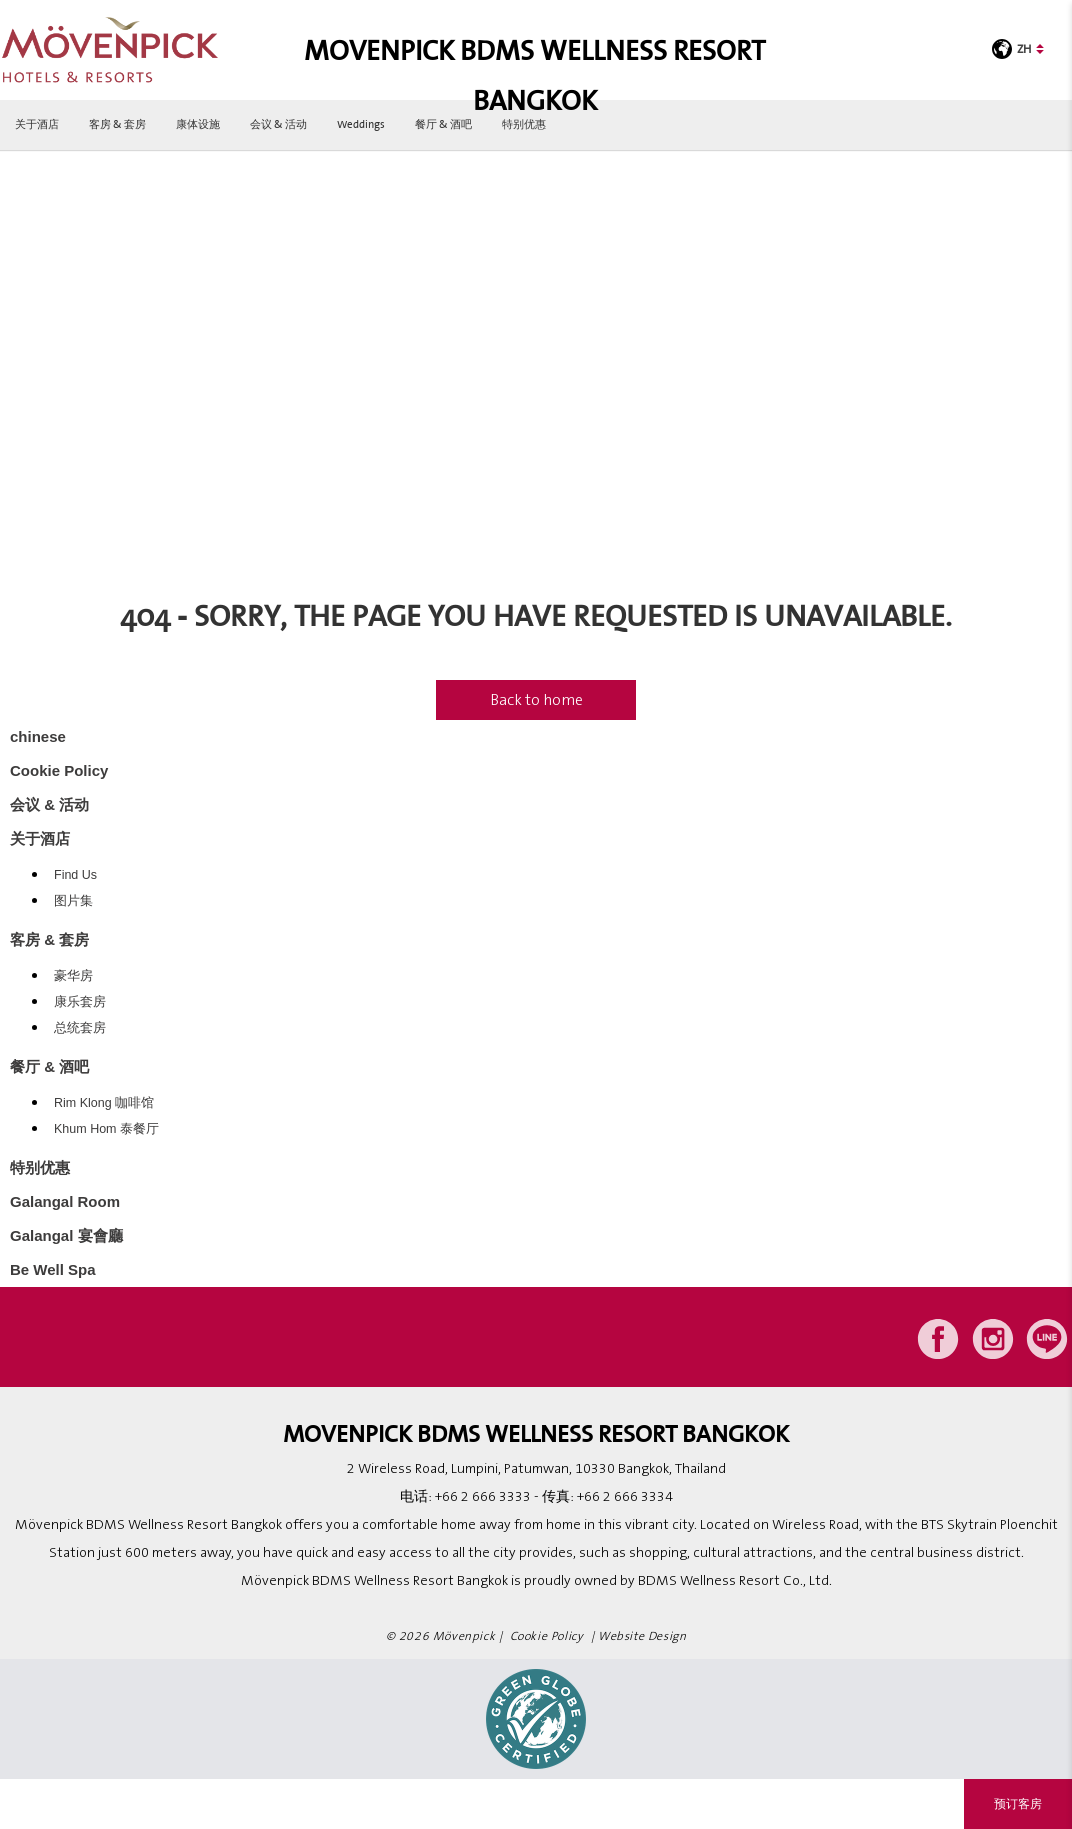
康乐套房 (80, 1002)
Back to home (536, 700)
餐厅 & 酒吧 (443, 124)
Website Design (642, 1636)
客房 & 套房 (117, 124)
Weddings (361, 124)
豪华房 (73, 976)
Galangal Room (65, 1201)
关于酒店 (37, 124)
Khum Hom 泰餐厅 (106, 1129)
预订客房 (1018, 1803)
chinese (38, 736)
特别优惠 (524, 124)
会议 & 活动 (278, 124)
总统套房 (80, 1028)
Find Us (75, 875)
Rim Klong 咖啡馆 (104, 1103)
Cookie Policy (59, 770)
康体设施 (198, 124)
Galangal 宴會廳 (66, 1235)
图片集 (73, 901)
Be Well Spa (53, 1269)
